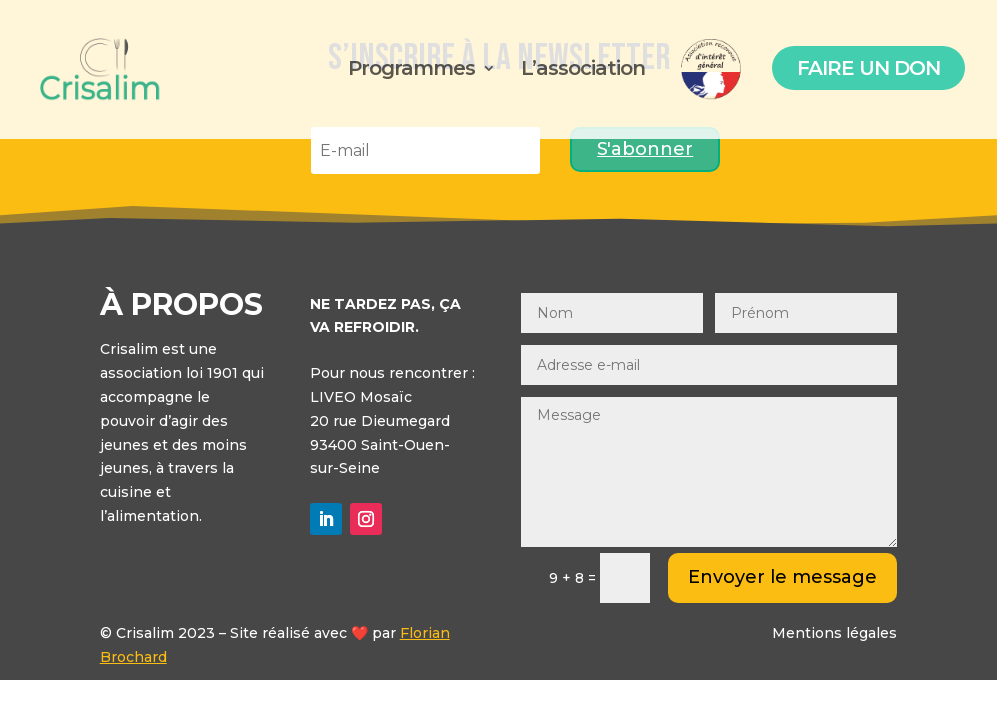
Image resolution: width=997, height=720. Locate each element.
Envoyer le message (782, 577)
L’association (583, 70)
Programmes (411, 70)
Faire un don (868, 68)
